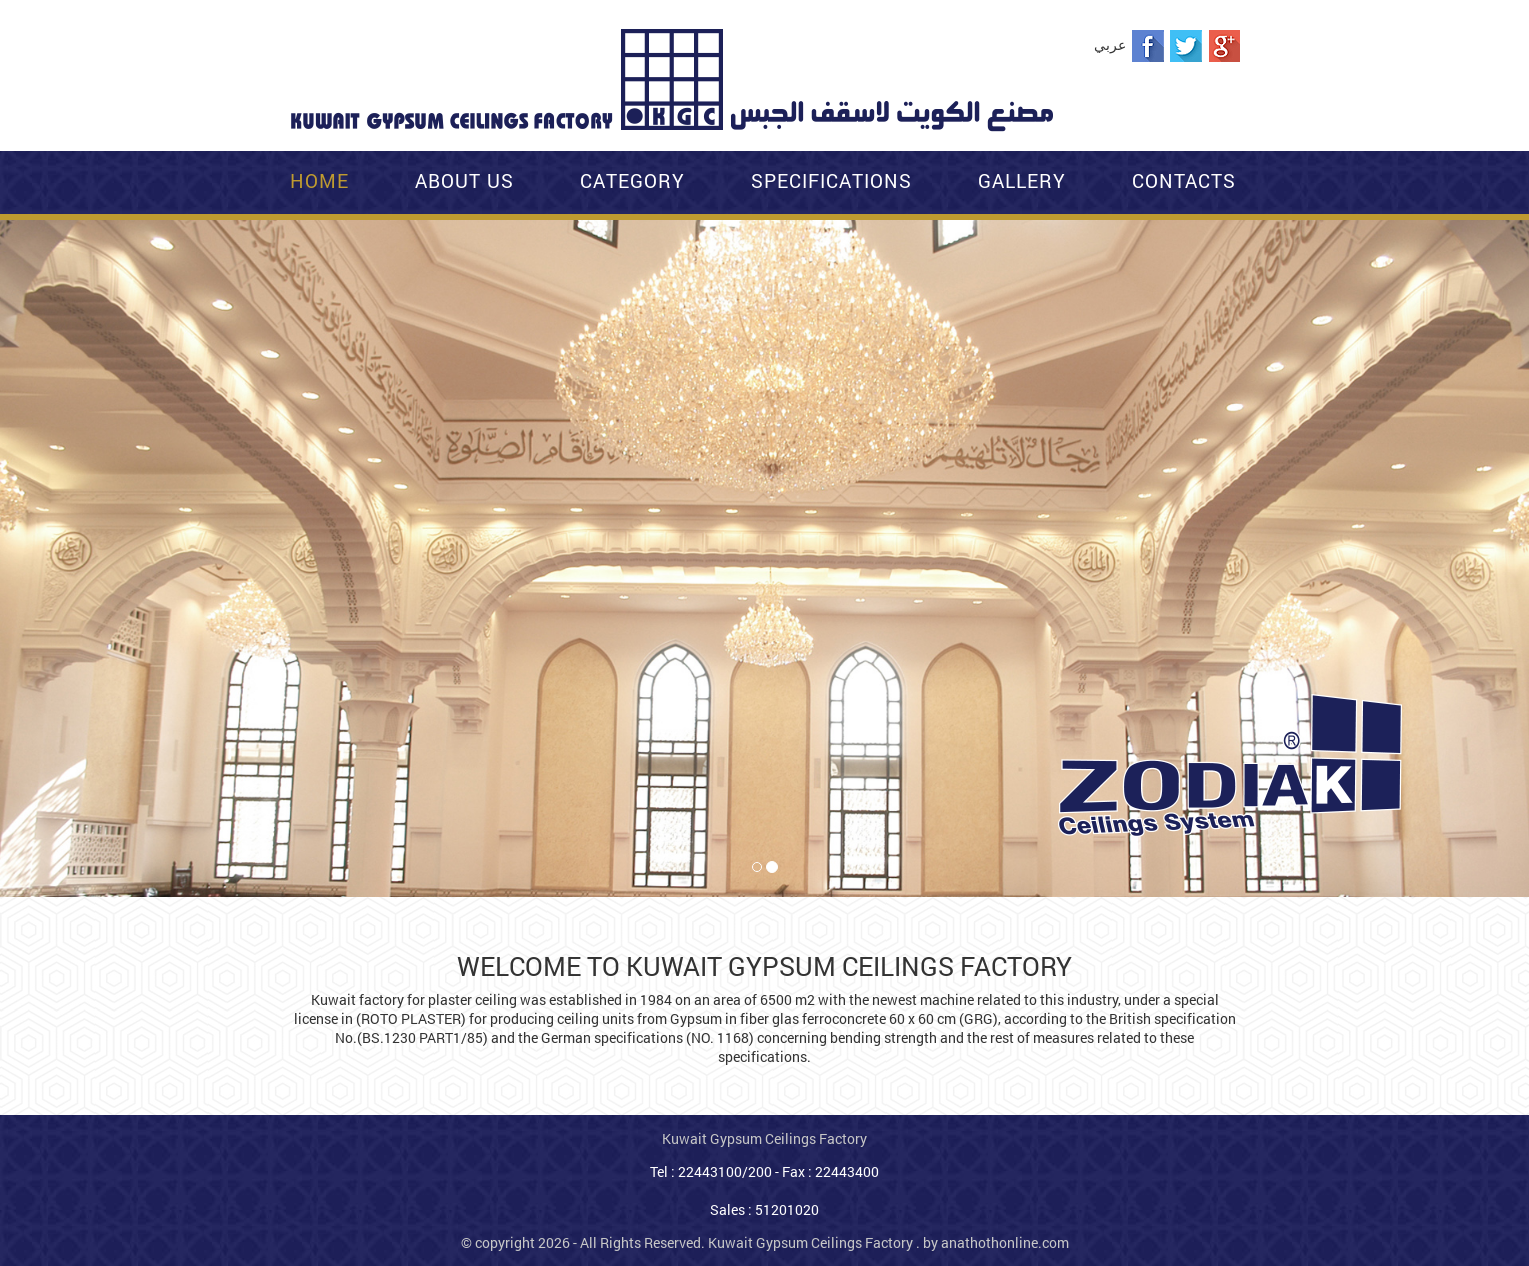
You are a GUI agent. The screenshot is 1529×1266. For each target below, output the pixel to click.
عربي (1110, 44)
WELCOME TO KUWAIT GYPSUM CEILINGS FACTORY (764, 966)
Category (632, 180)
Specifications (831, 180)
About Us (464, 180)
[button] (12, 241)
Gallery (1022, 180)
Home (319, 180)
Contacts (1184, 180)
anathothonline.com (1005, 1242)
